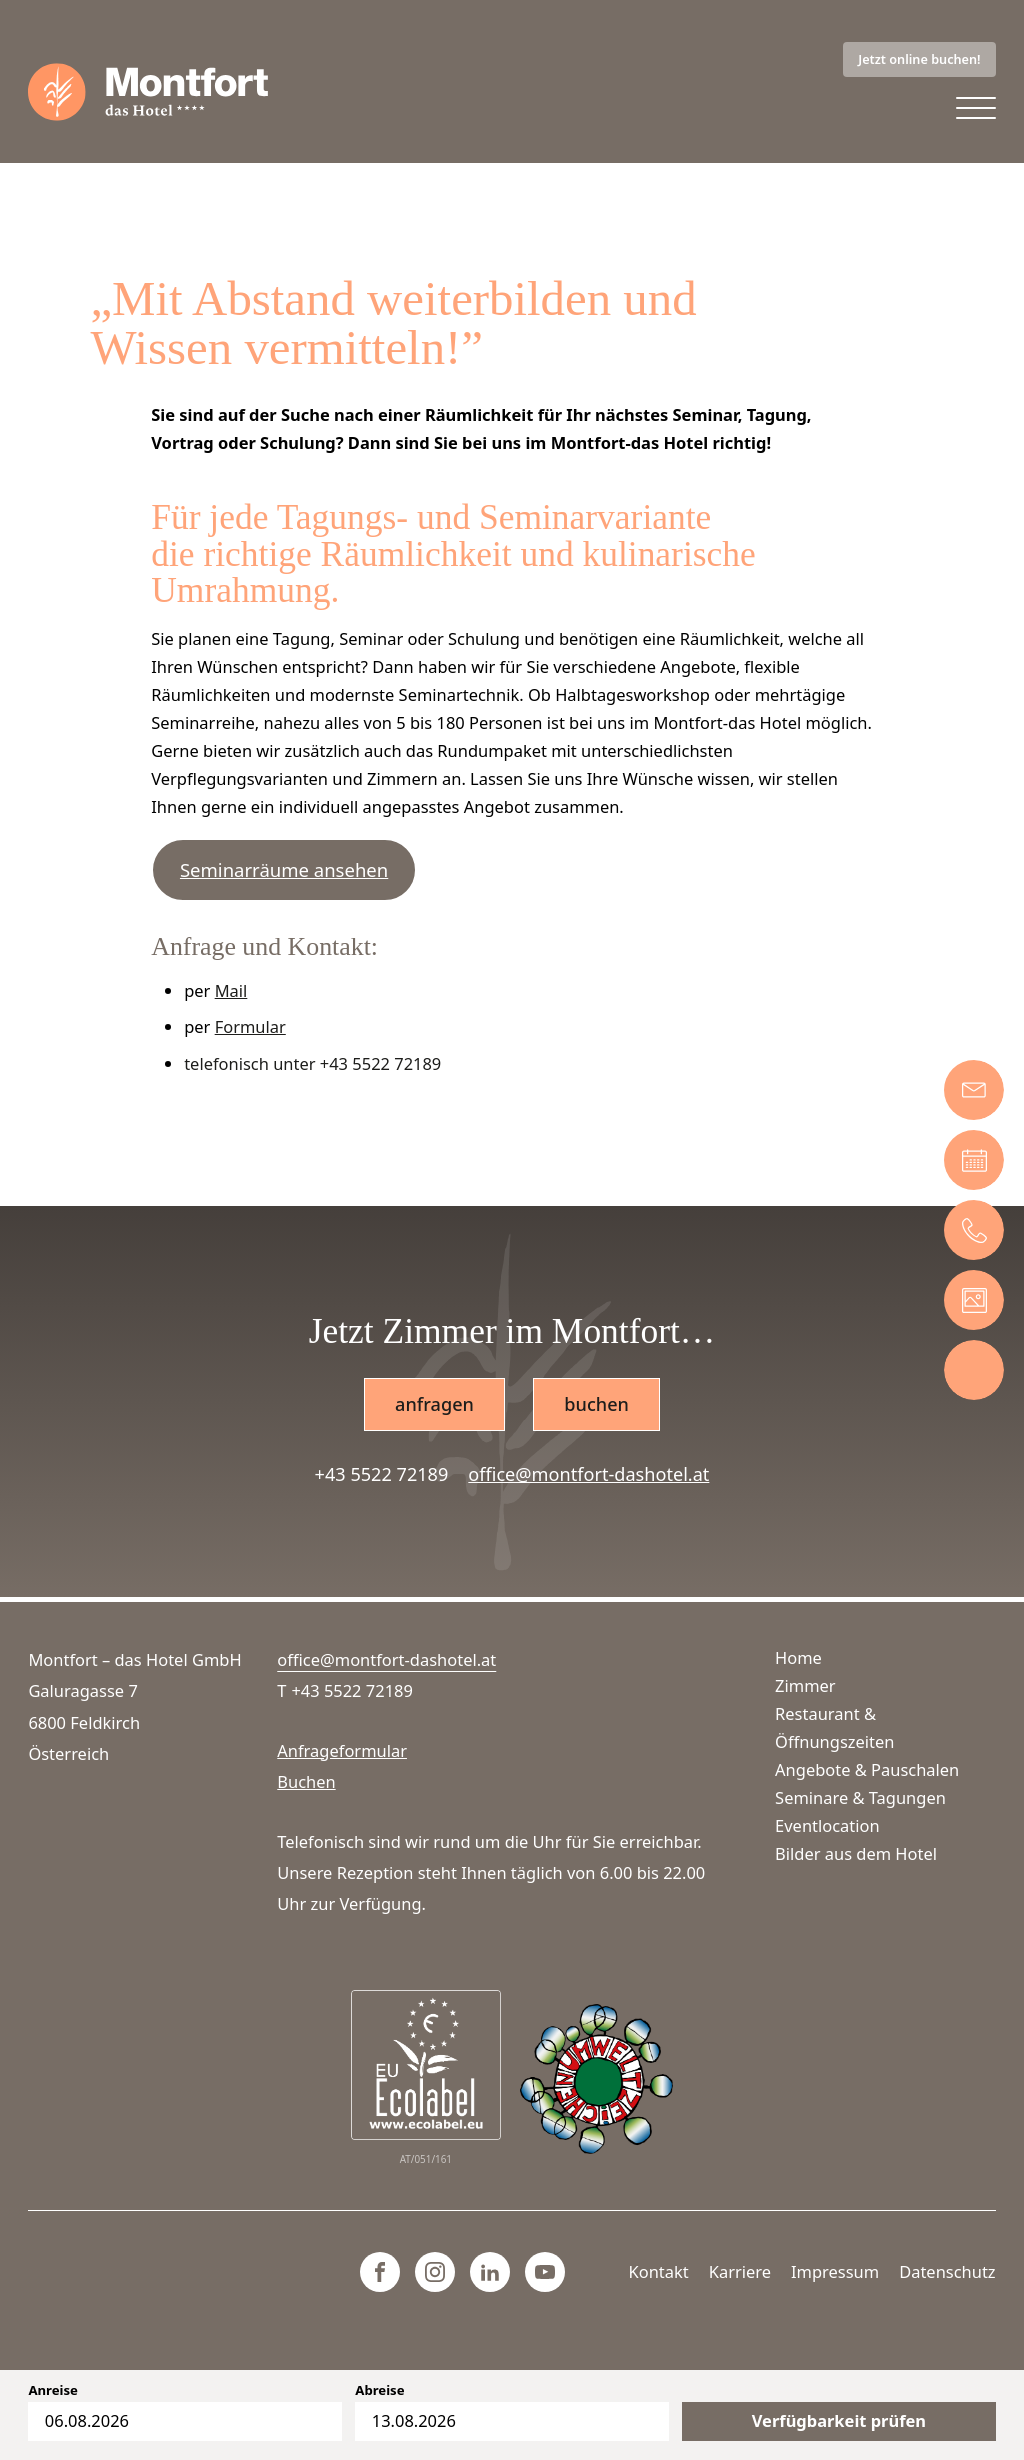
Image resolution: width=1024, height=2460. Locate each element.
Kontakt (659, 2271)
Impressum (835, 2271)
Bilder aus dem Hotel (856, 1853)
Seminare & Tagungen (860, 1797)
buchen (596, 1404)
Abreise (379, 2390)
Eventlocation (827, 1825)
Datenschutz (947, 2271)
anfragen (434, 1404)
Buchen (306, 1781)
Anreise (53, 2390)
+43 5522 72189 (382, 1474)
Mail (231, 990)
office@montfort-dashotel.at (588, 1474)
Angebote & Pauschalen (867, 1769)
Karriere (740, 2271)
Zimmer (805, 1685)
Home (798, 1657)
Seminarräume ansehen (284, 869)
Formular (250, 1026)
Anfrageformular (342, 1750)
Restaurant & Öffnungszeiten (834, 1727)
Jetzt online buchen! (919, 59)
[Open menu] (976, 109)
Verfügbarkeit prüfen (839, 2420)
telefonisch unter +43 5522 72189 (312, 1063)
